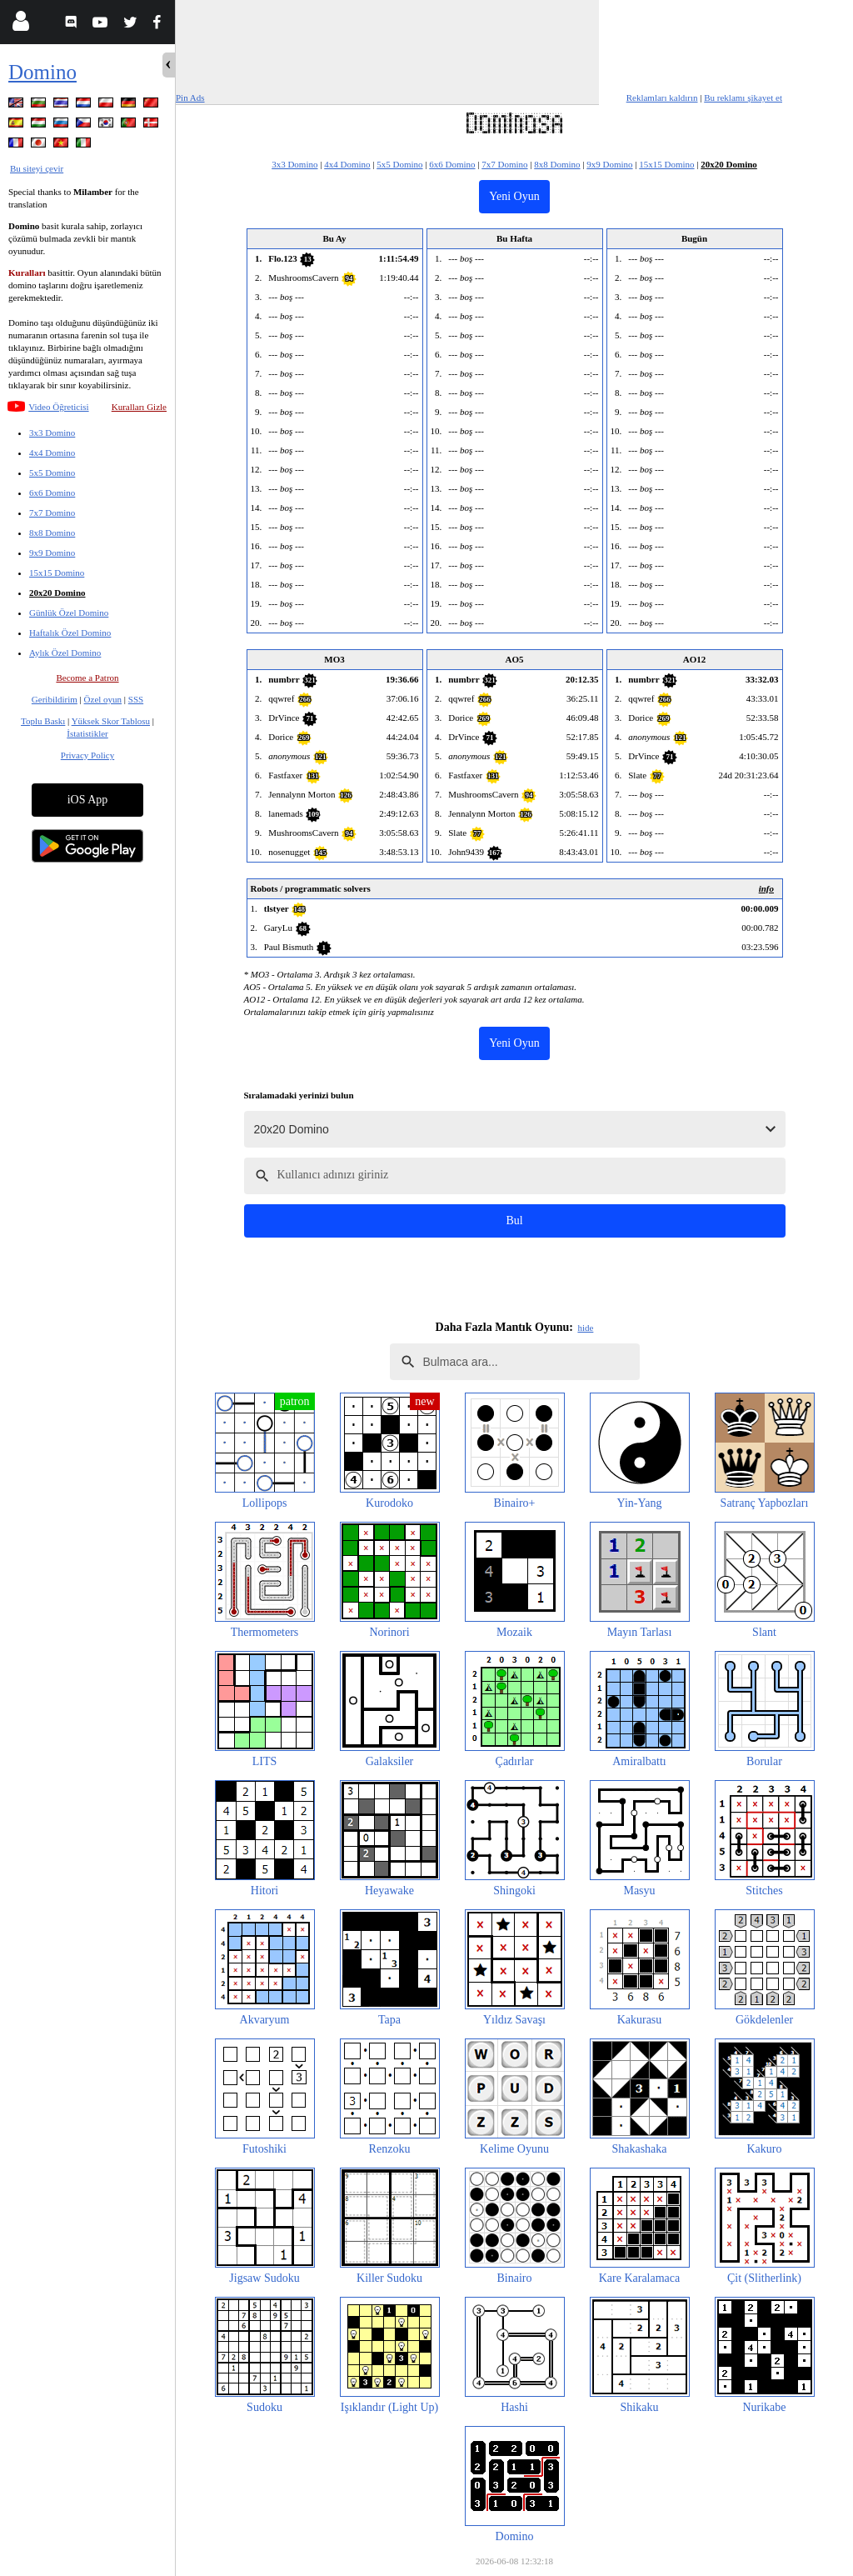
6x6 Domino (52, 493)
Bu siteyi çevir (36, 168)
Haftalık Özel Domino (70, 633)
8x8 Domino (52, 533)
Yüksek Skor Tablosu (111, 721)
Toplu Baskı (43, 721)
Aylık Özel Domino (65, 653)
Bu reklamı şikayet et (743, 98)
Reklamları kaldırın (662, 98)
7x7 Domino (52, 513)
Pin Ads (190, 98)
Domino (42, 72)
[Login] (20, 25)
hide (585, 1328)
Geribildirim (54, 699)
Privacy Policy (87, 755)
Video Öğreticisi (58, 407)
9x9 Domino (52, 553)
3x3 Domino (52, 433)
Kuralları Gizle (139, 407)
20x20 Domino (57, 593)
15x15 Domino (56, 573)
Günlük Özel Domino (68, 613)
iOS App (87, 799)
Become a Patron (87, 678)
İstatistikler (87, 733)
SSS (135, 699)
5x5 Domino (52, 473)
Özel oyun (103, 699)
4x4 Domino (52, 453)
